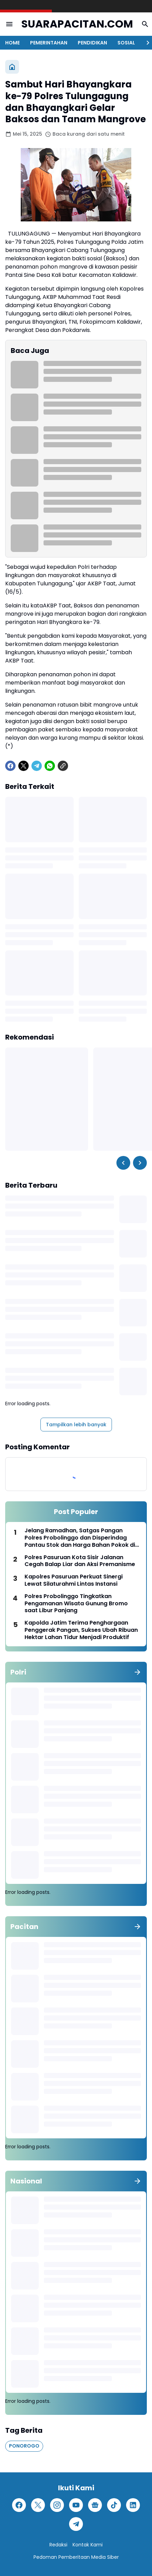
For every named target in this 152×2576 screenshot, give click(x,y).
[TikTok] (114, 2505)
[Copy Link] (63, 766)
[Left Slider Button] (123, 1163)
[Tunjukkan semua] (137, 1672)
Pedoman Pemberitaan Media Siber (76, 2557)
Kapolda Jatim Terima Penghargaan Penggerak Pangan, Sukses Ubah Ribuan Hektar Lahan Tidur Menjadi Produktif (81, 1630)
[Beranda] (12, 67)
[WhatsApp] (50, 766)
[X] (23, 766)
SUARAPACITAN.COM (77, 24)
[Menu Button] (9, 24)
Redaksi (58, 2544)
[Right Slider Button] (145, 43)
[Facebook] (10, 766)
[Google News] (95, 2505)
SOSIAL (126, 42)
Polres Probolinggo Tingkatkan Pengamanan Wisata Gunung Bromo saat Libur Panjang (76, 1603)
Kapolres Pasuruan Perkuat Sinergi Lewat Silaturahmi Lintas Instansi (74, 1580)
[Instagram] (57, 2505)
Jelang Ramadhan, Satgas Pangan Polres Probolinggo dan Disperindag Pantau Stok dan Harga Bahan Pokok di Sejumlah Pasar (80, 1537)
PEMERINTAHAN (48, 42)
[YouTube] (76, 2505)
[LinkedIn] (133, 2505)
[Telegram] (36, 766)
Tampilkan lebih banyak (76, 1424)
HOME (12, 42)
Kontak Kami (88, 2544)
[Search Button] (145, 24)
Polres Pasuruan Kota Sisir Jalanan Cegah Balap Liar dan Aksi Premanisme (80, 1561)
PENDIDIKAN (92, 42)
